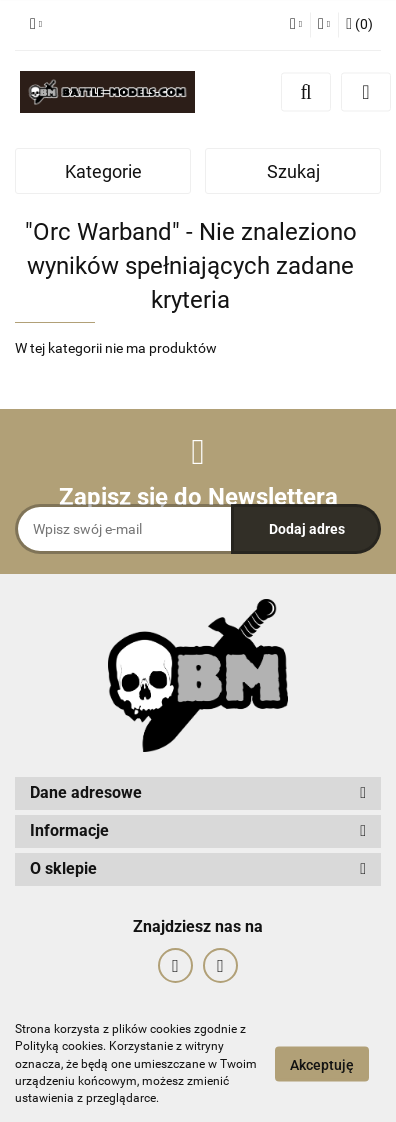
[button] (359, 25)
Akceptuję (322, 1065)
